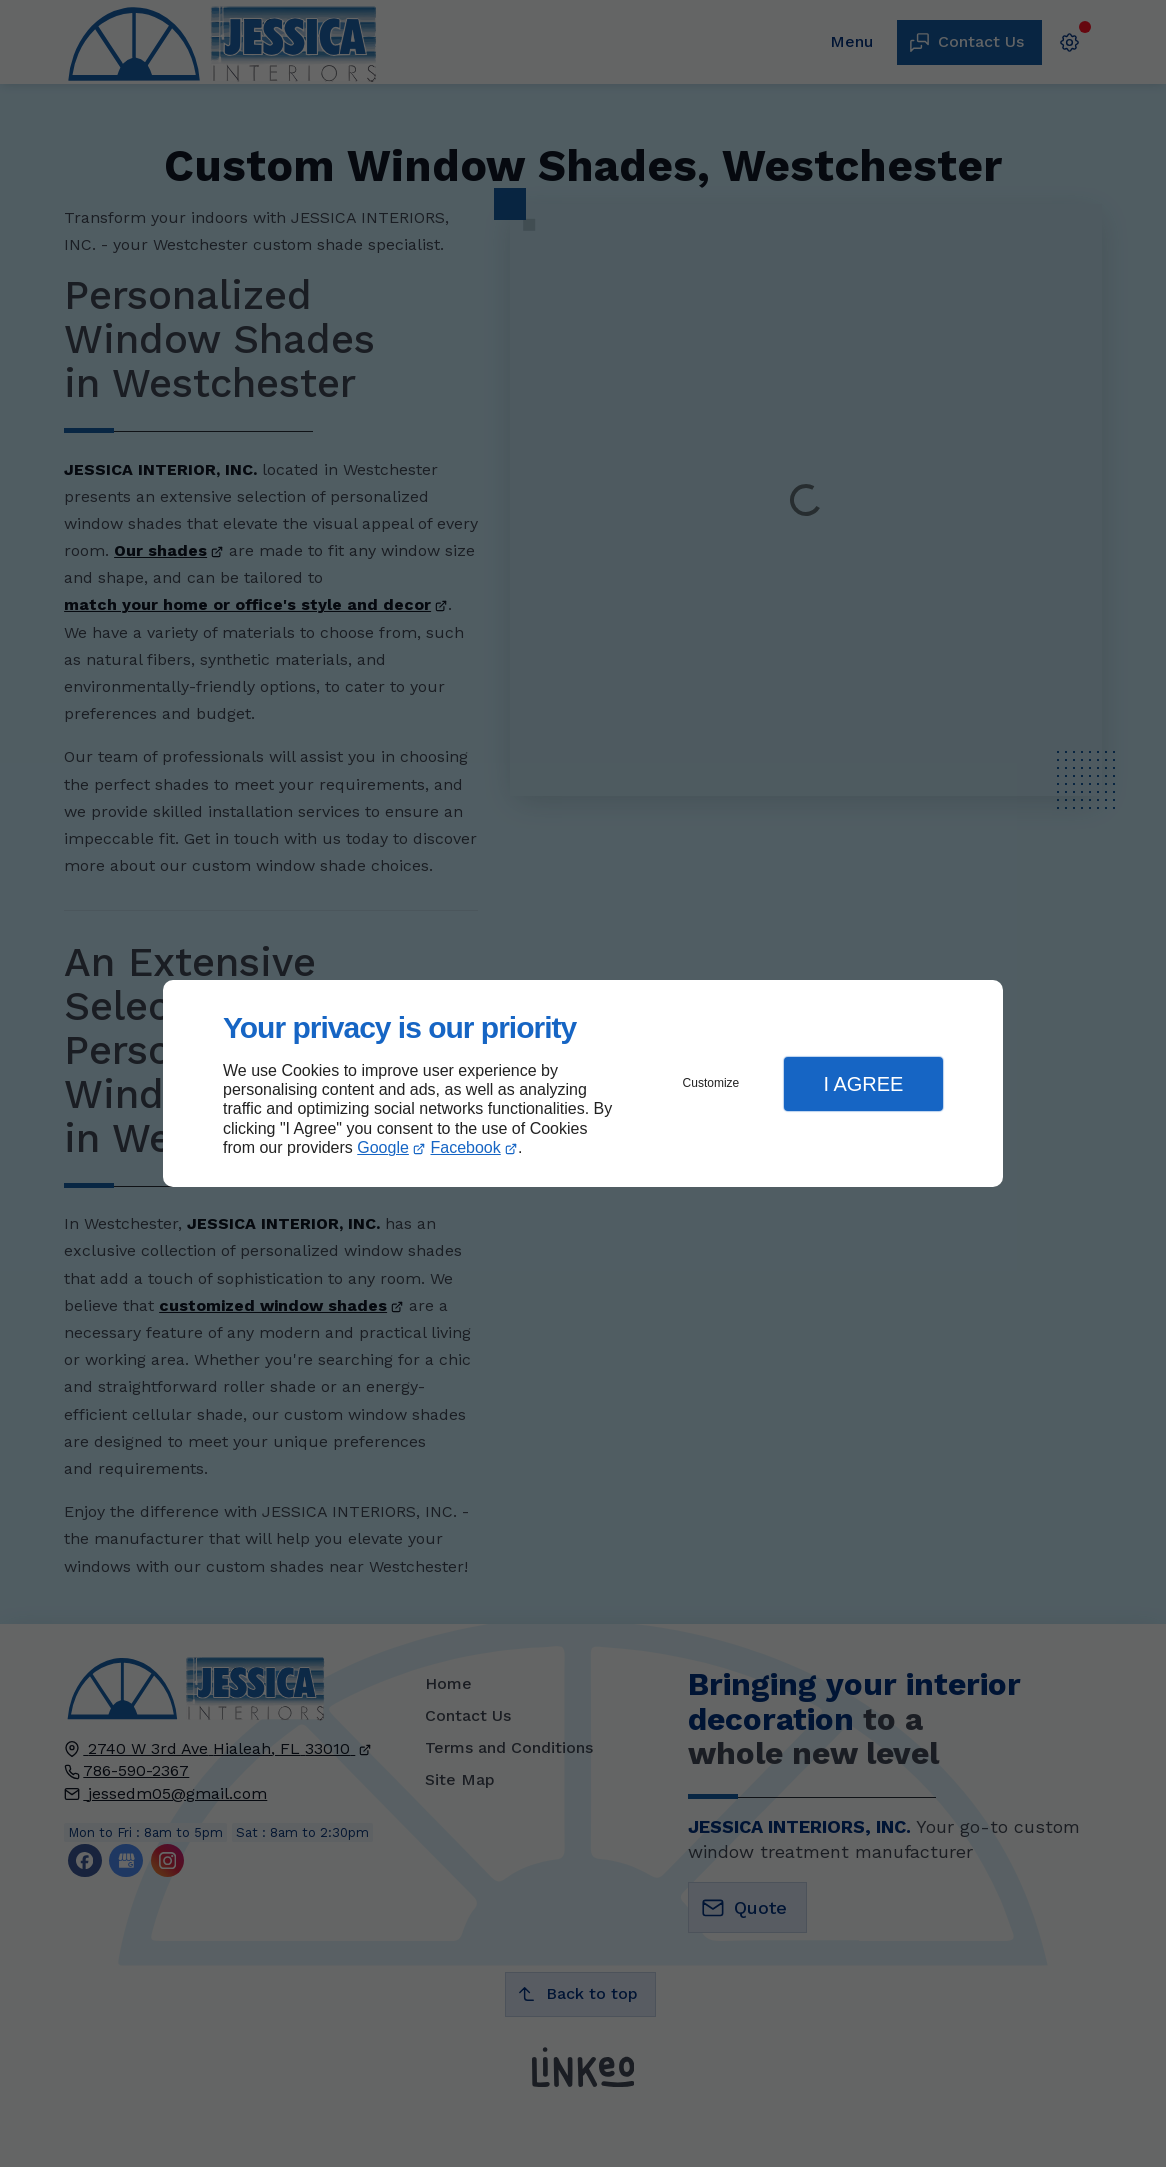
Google (383, 1147)
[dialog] (583, 1083)
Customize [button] (711, 1083)
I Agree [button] (863, 1084)
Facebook (466, 1147)
